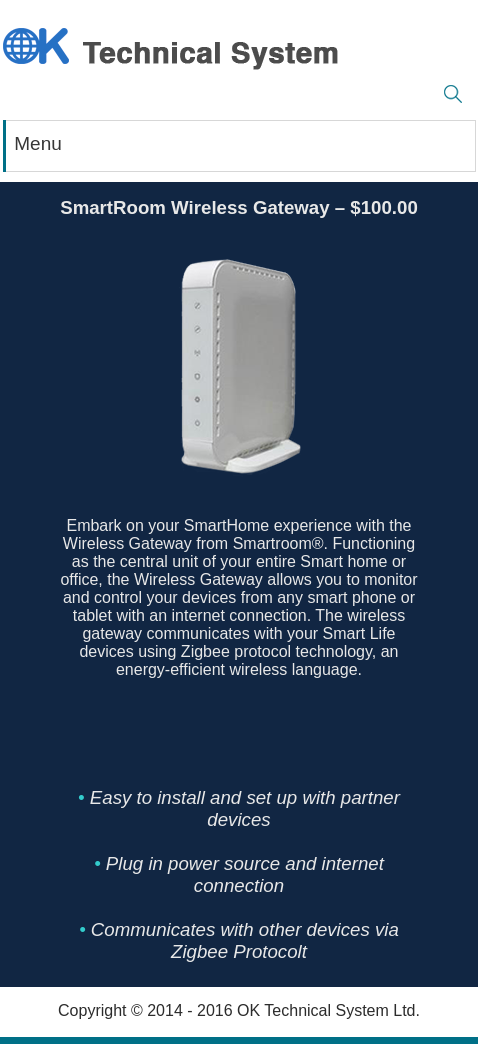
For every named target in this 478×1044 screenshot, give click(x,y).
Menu (38, 143)
